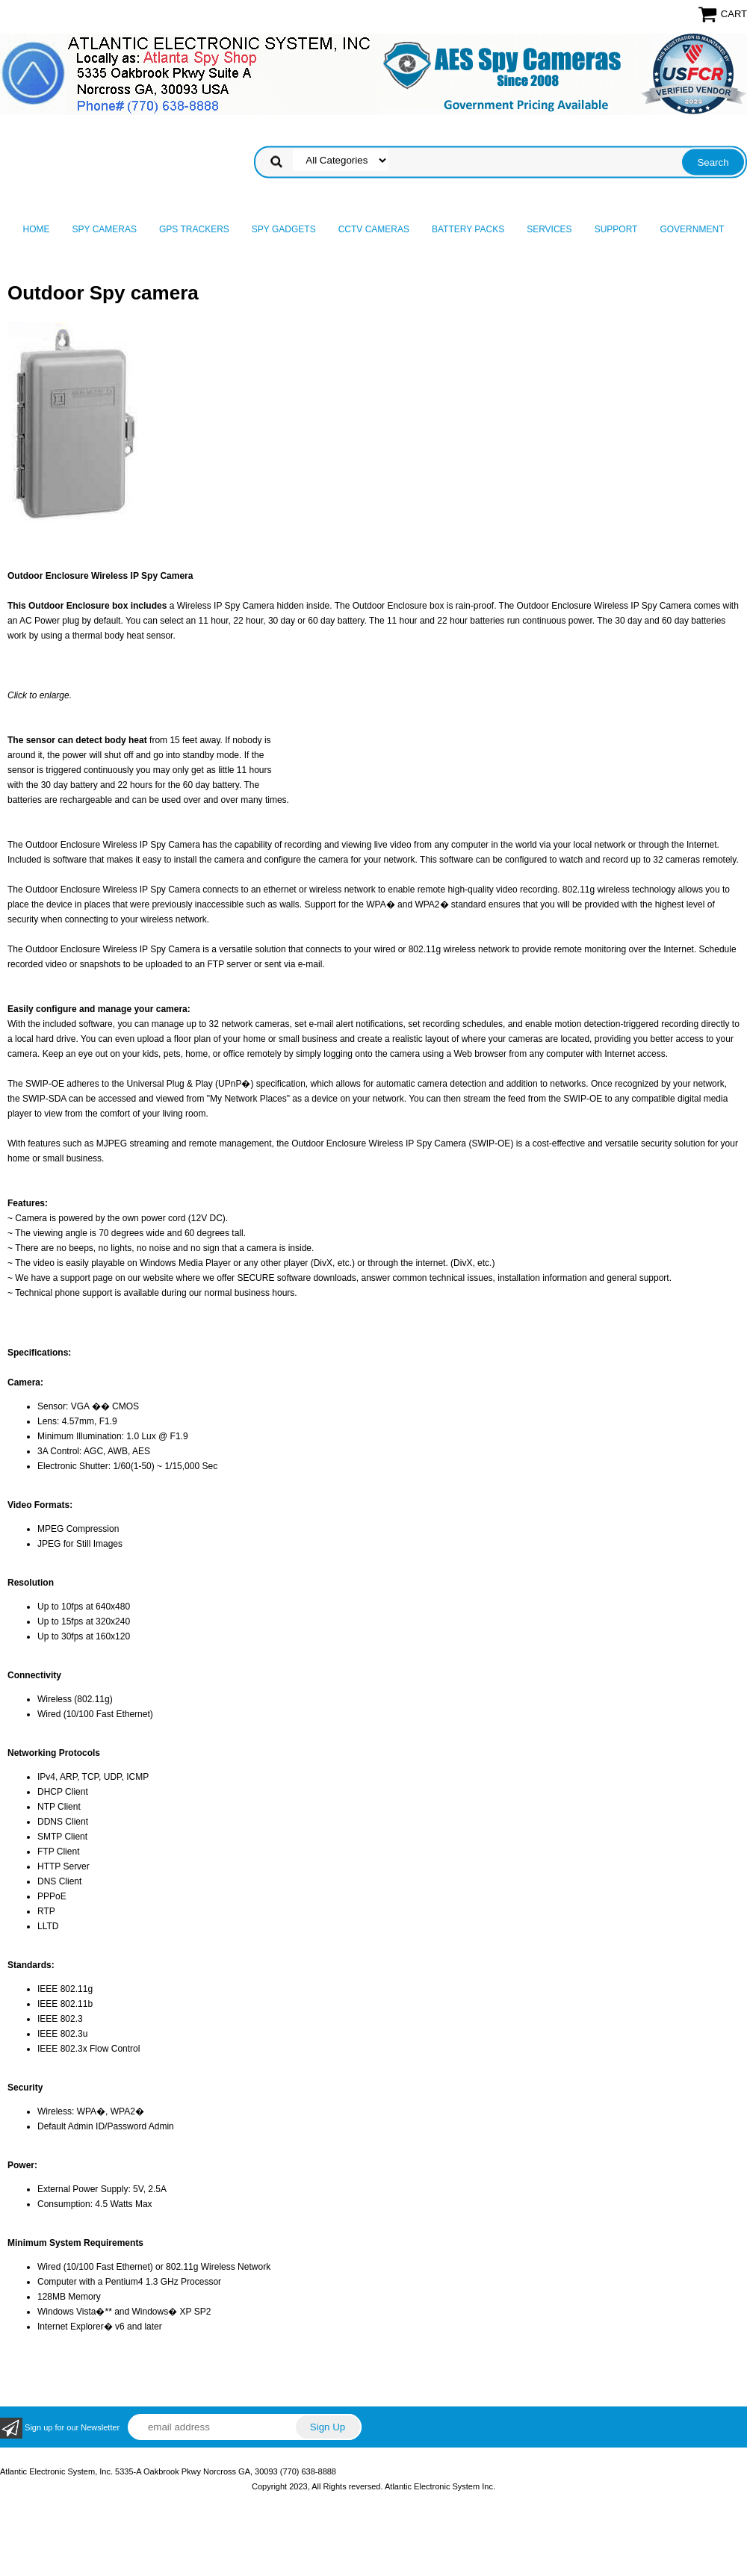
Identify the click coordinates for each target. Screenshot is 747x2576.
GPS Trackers (194, 229)
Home (36, 229)
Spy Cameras (104, 229)
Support (616, 229)
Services (549, 229)
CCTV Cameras (373, 229)
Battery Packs (468, 229)
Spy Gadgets (284, 229)
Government (692, 229)
